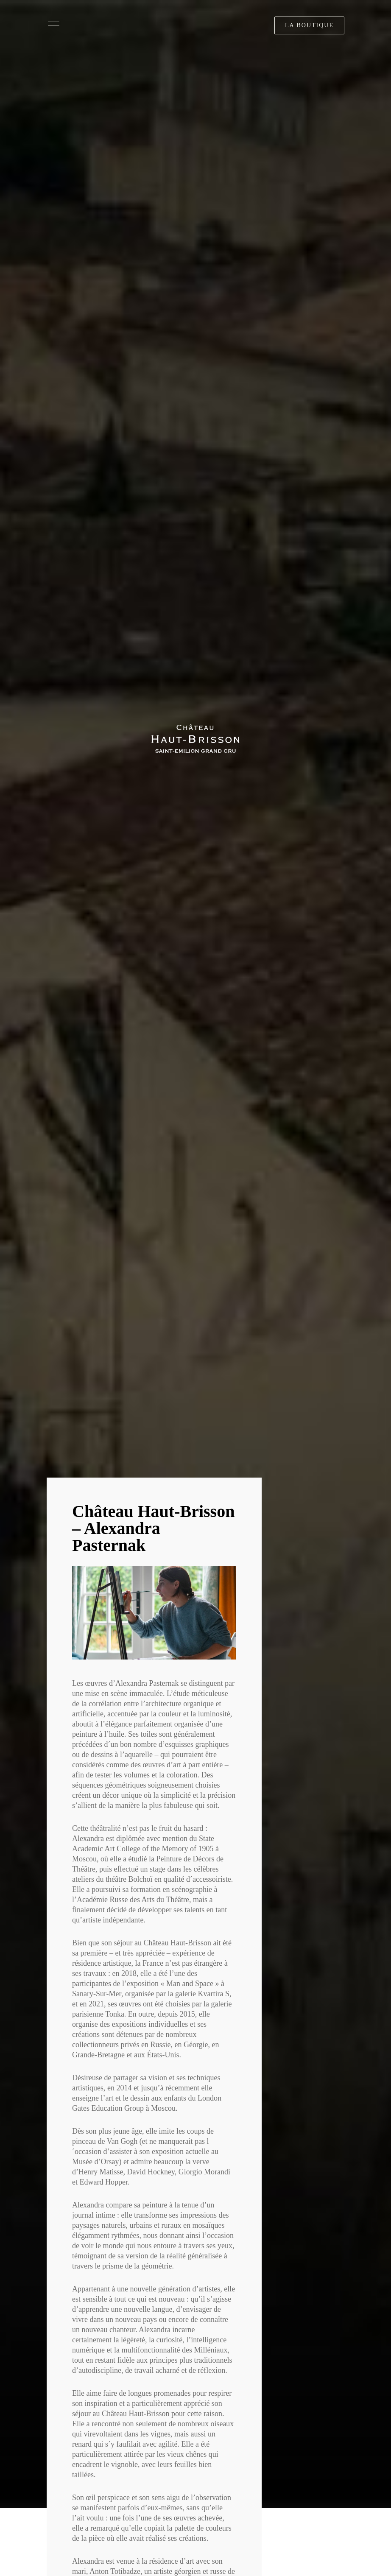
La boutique (309, 25)
